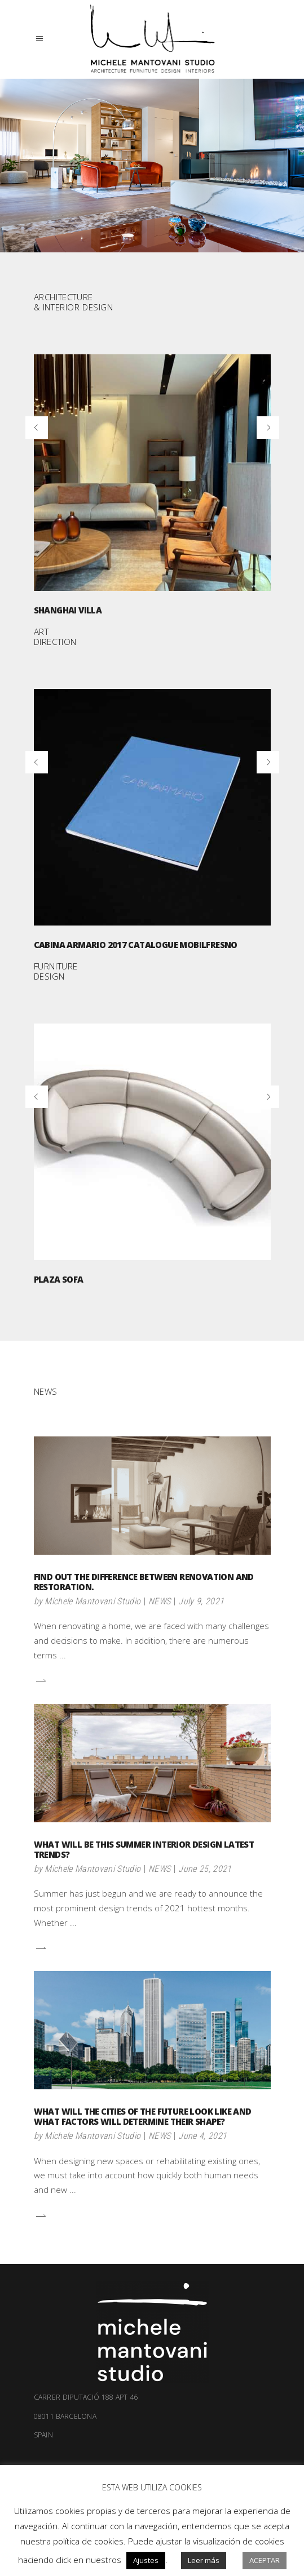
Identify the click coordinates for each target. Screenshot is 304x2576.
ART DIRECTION (55, 636)
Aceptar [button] (264, 2560)
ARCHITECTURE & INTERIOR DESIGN (73, 302)
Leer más (203, 2560)
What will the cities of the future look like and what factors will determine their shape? (143, 2116)
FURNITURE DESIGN (56, 971)
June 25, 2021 (204, 1868)
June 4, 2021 (202, 2135)
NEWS (159, 1601)
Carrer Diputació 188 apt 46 (86, 2397)
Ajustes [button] (145, 2560)
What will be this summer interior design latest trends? (144, 1849)
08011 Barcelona (152, 2426)
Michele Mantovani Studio (92, 1601)
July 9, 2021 (201, 1601)
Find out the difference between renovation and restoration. (144, 1581)
